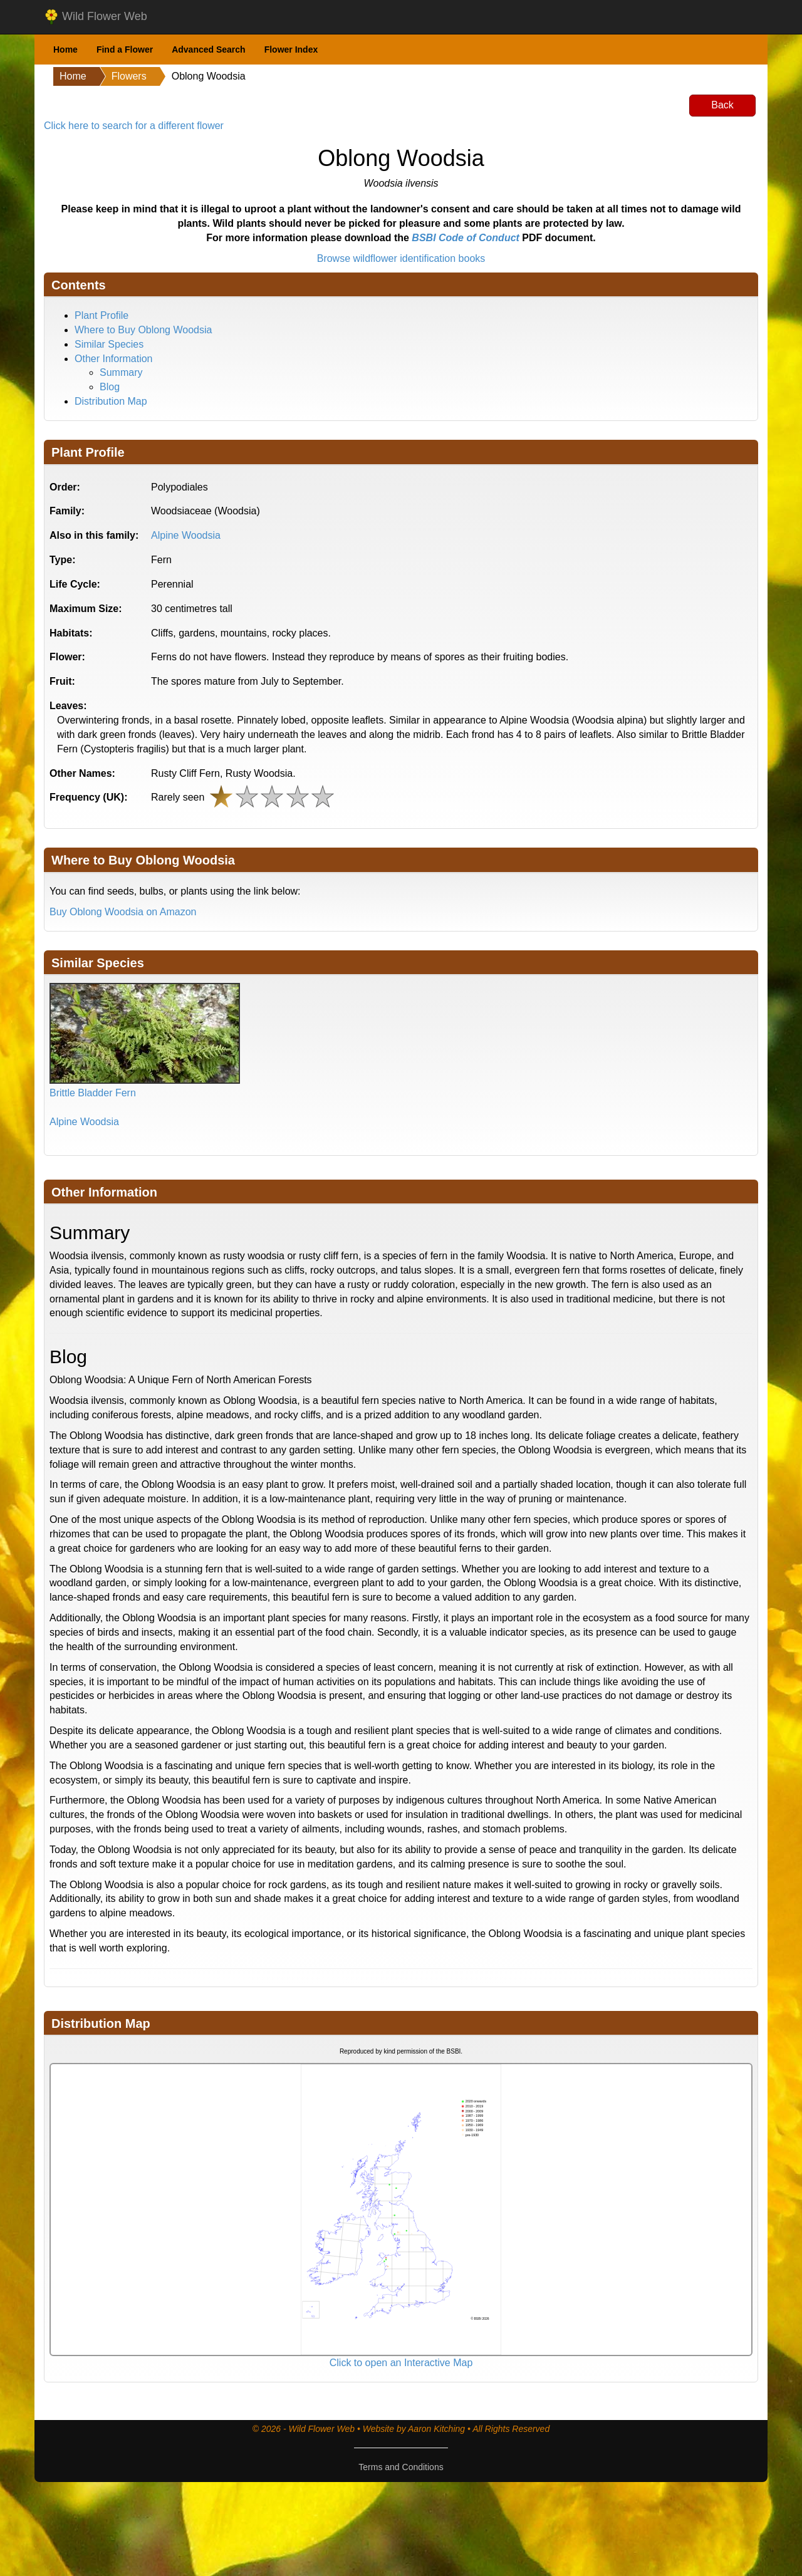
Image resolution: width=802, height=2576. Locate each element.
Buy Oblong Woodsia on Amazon (123, 911)
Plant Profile (101, 315)
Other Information (114, 358)
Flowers (129, 76)
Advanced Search (209, 49)
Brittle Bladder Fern (92, 1093)
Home (65, 49)
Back (722, 105)
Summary (121, 372)
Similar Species (109, 344)
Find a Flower (124, 49)
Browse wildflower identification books (401, 258)
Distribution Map (111, 401)
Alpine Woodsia (186, 535)
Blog (110, 387)
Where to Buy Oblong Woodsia (143, 330)
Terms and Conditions (400, 2467)
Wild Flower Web (95, 16)
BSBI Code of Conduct (465, 237)
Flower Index (291, 49)
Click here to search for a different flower (134, 125)
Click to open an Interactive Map (401, 2362)
